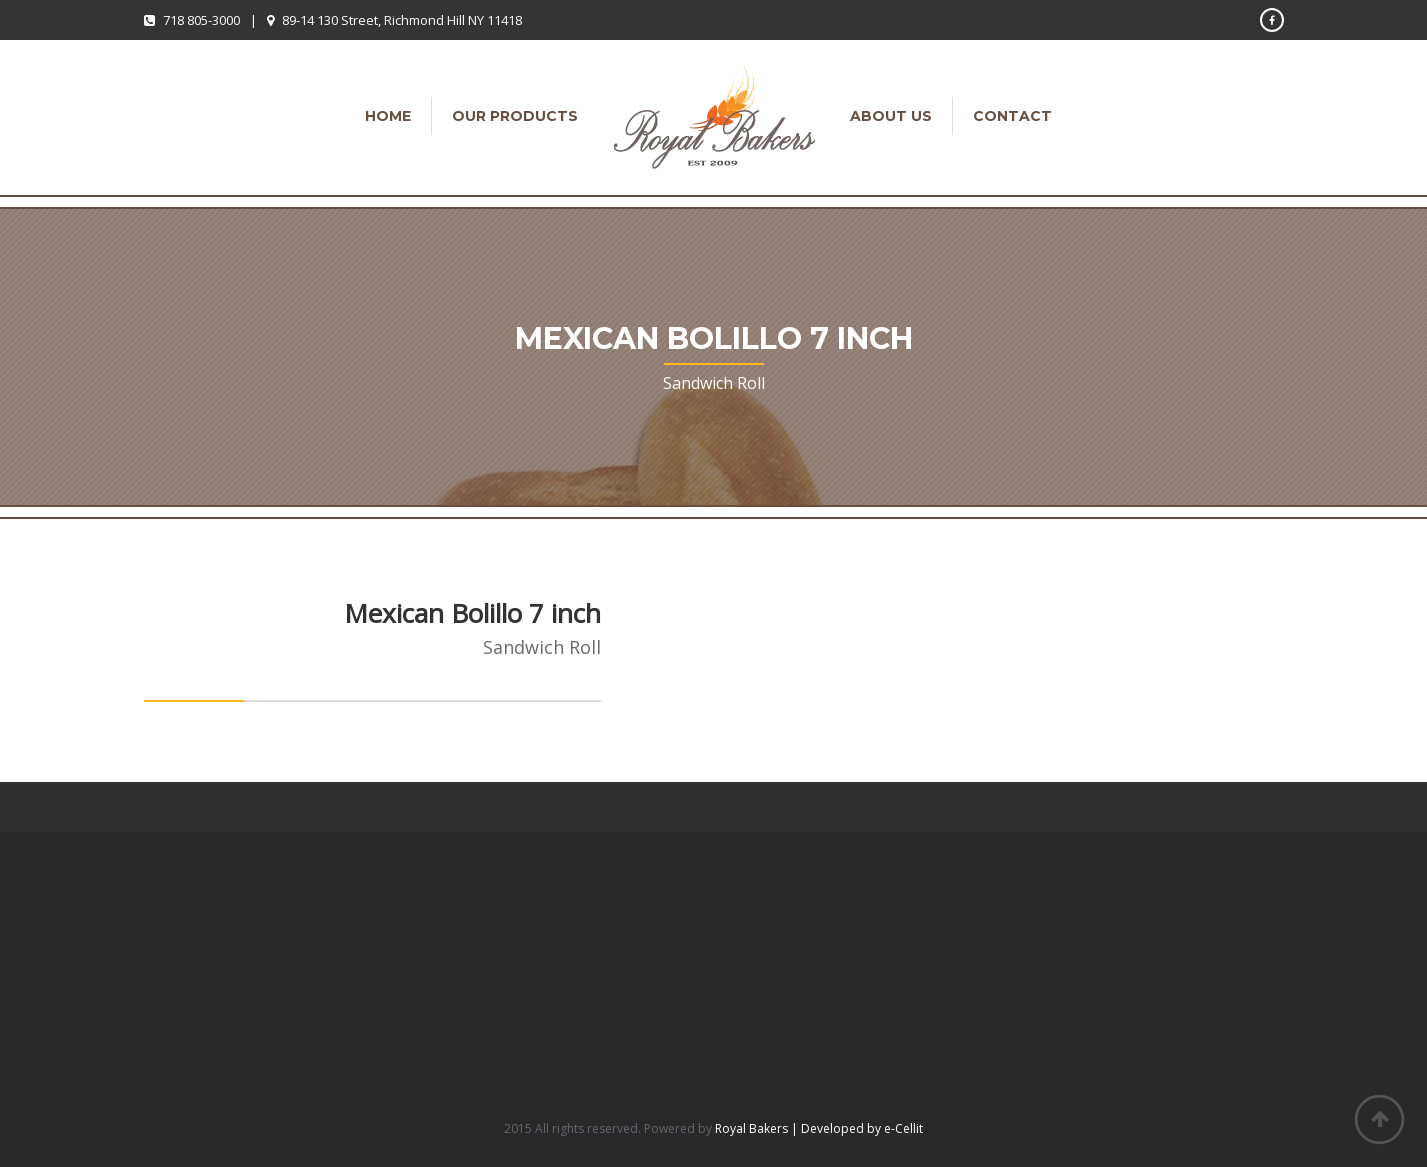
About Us (891, 116)
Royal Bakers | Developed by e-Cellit (819, 1128)
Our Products (515, 116)
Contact (1012, 116)
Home (388, 116)
